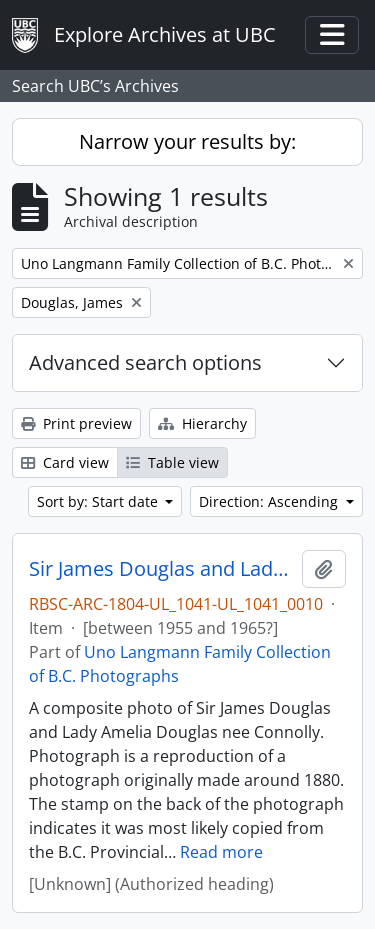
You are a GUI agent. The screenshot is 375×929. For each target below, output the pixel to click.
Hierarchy (202, 423)
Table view (172, 462)
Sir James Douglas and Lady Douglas (161, 569)
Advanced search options (145, 362)
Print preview (76, 423)
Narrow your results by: (187, 141)
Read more (221, 852)
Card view (65, 462)
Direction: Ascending (270, 501)
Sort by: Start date (99, 501)
